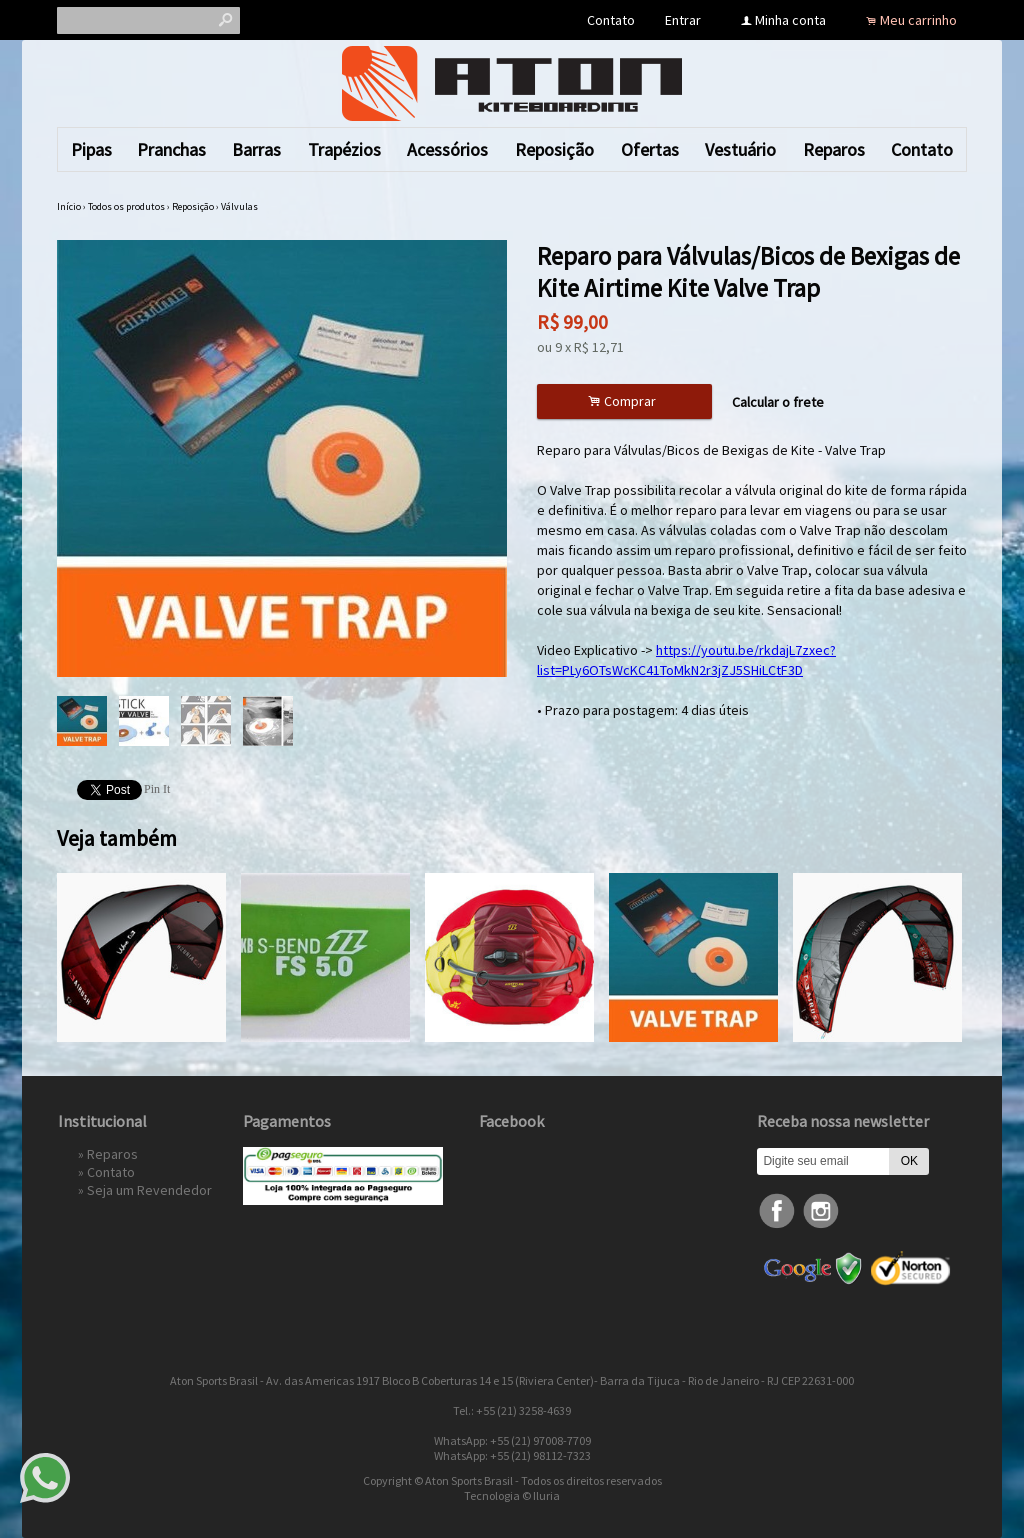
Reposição (554, 149)
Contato (611, 20)
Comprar (625, 401)
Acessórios (447, 149)
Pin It (157, 789)
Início (69, 206)
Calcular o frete (778, 402)
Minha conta (790, 20)
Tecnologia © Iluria (512, 1495)
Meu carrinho (918, 20)
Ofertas (650, 149)
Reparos (834, 149)
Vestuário (740, 149)
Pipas (91, 149)
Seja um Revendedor (149, 1190)
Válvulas (239, 206)
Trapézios (344, 149)
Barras (256, 149)
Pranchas (171, 149)
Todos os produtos (126, 206)
